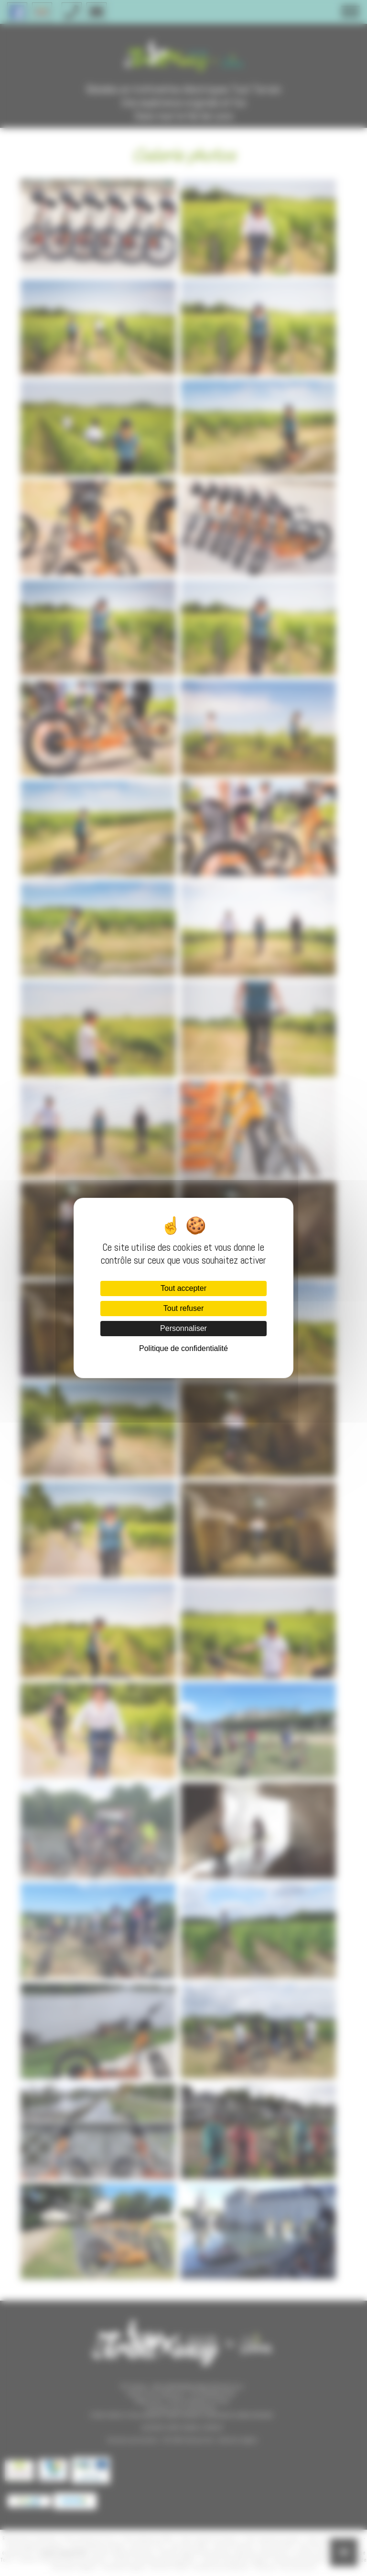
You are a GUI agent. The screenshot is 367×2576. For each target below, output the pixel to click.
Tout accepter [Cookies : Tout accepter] (183, 1288)
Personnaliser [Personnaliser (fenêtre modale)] (183, 1328)
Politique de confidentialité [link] (183, 1348)
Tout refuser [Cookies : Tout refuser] (183, 1308)
